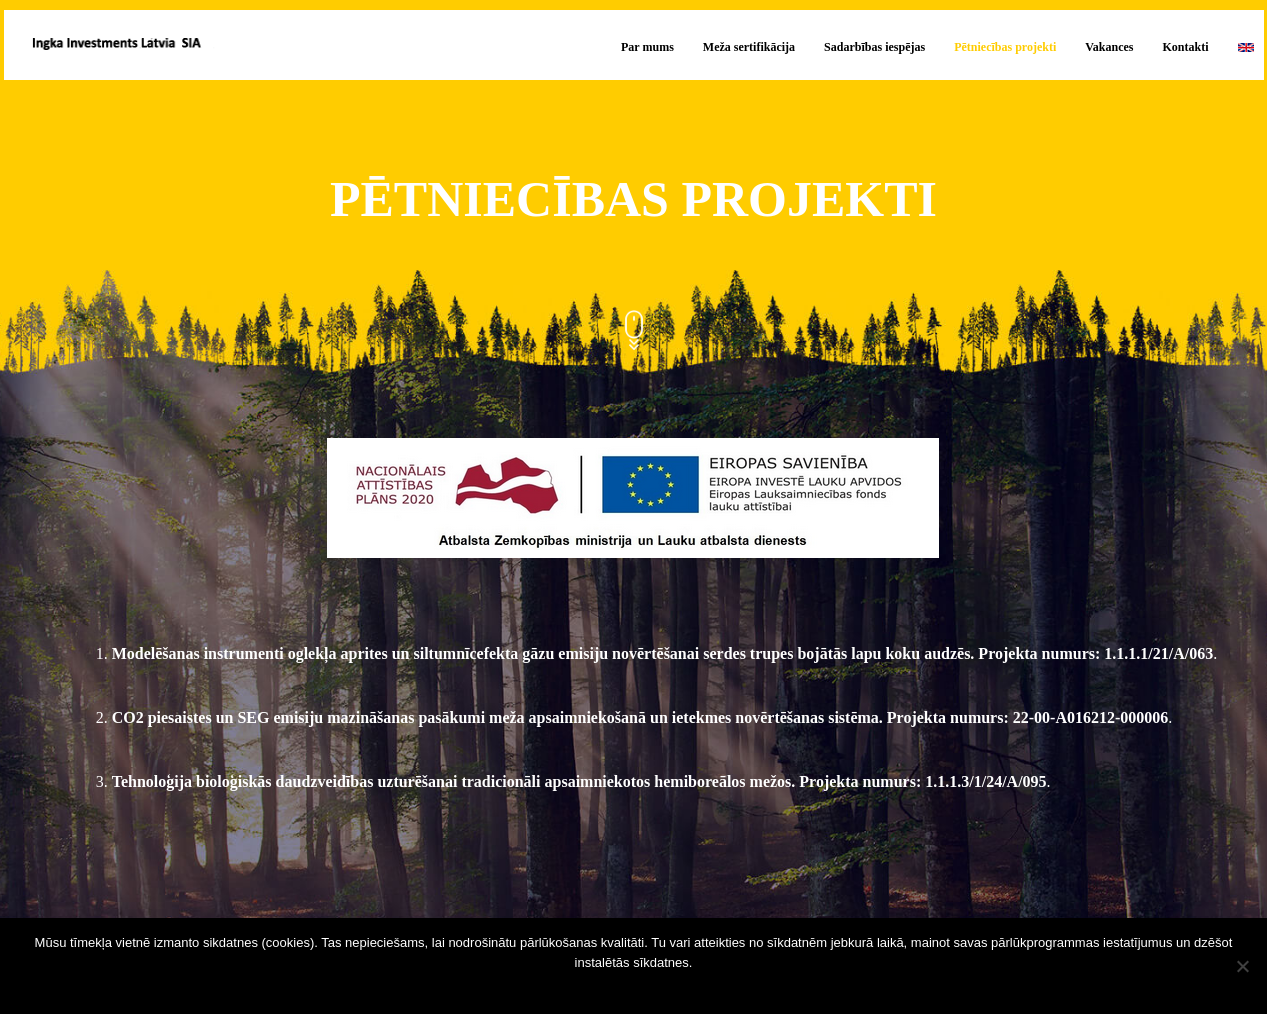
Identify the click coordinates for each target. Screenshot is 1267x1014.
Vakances (1109, 47)
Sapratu (638, 988)
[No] (1242, 966)
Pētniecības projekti (1005, 47)
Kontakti (1185, 47)
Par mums (647, 47)
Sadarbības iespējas (874, 47)
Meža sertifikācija (749, 47)
